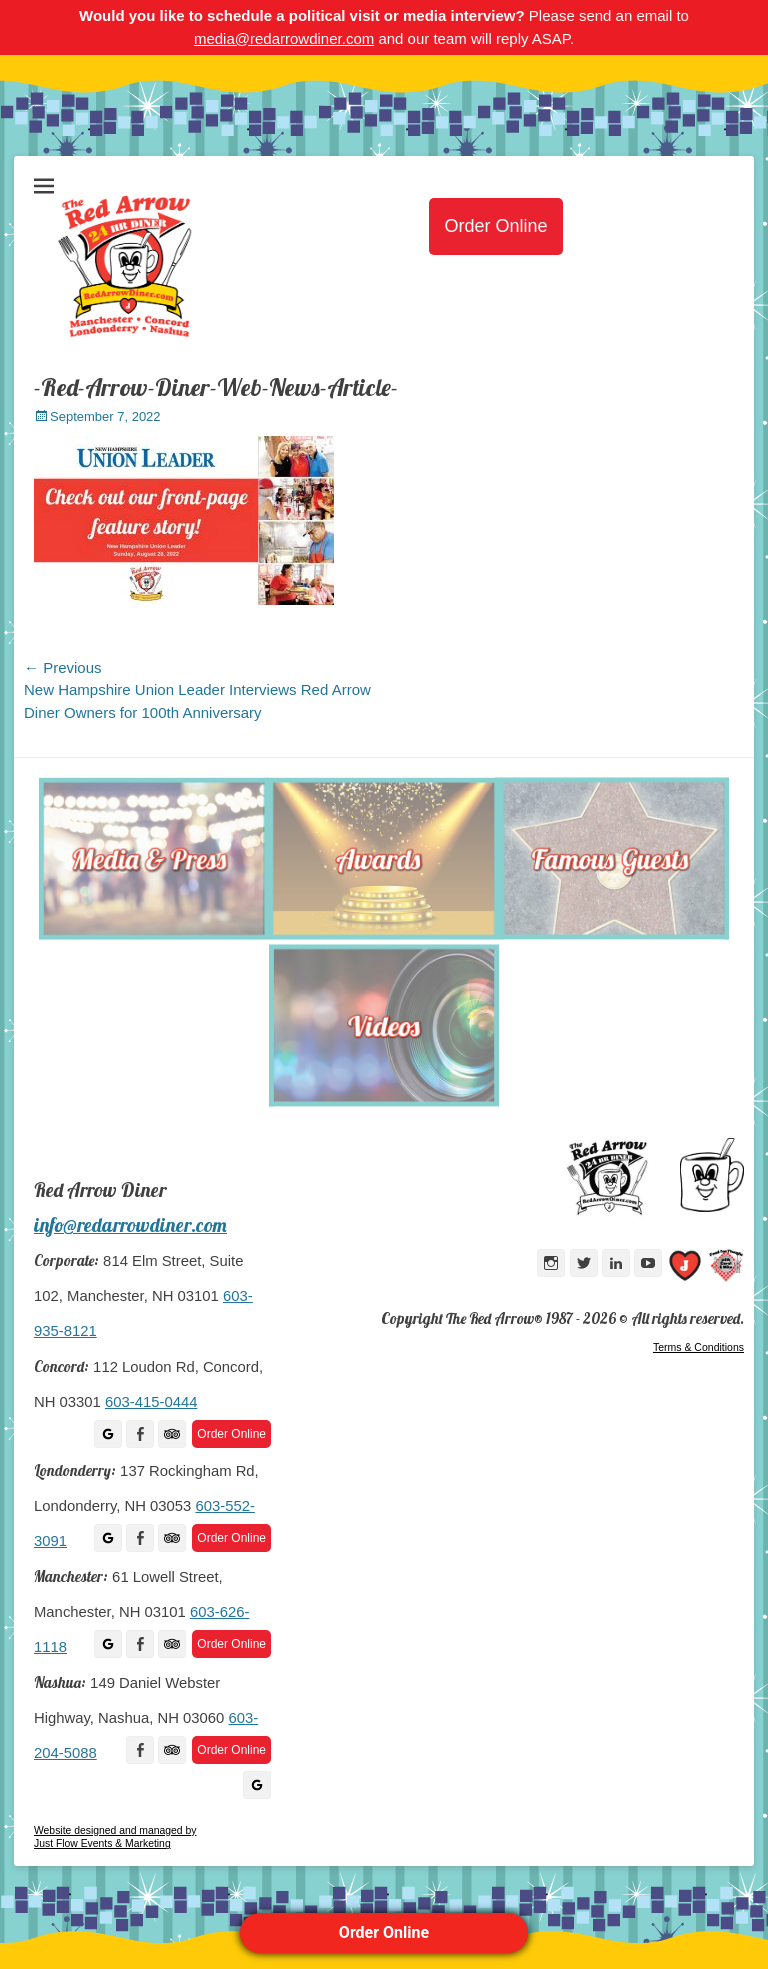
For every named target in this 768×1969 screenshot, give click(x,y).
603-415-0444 (151, 1402)
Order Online (384, 1932)
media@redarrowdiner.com (284, 38)
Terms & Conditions (698, 1347)
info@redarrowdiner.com (130, 1225)
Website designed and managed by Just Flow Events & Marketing (115, 1837)
